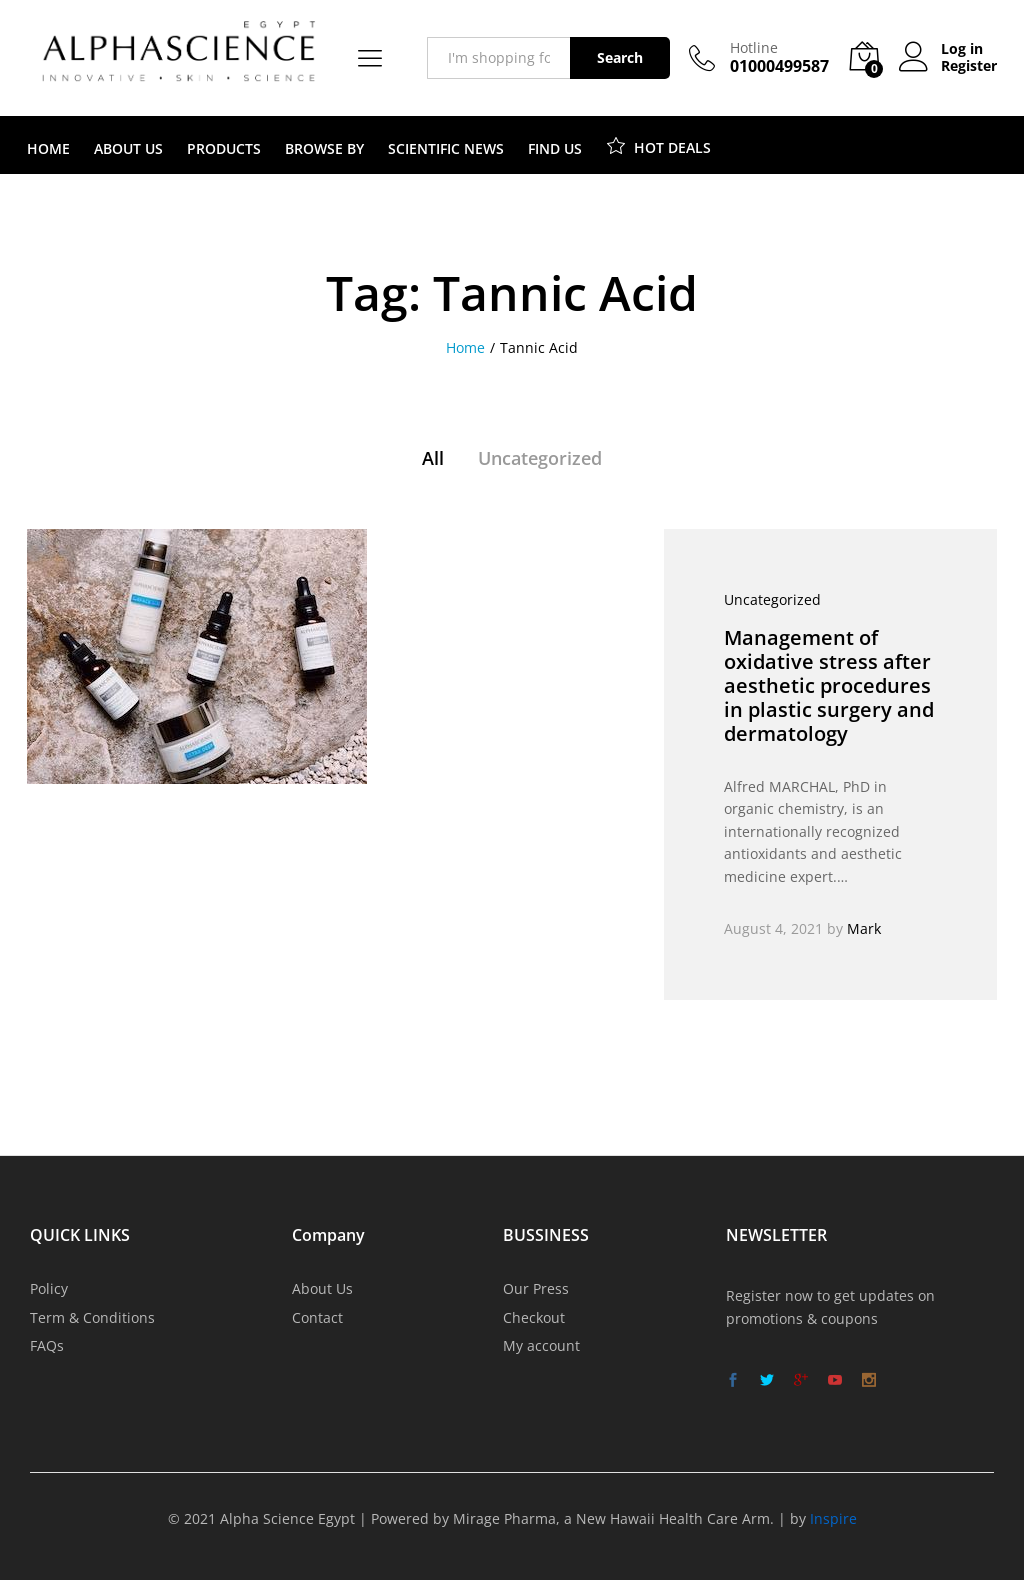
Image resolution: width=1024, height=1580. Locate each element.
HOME (48, 149)
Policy (49, 1288)
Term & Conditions (92, 1317)
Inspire (833, 1518)
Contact (317, 1317)
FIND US (555, 149)
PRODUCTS (224, 149)
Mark (864, 928)
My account (541, 1345)
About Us (322, 1288)
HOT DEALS (658, 145)
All (433, 458)
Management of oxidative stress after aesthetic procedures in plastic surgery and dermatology (829, 685)
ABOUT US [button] (128, 149)
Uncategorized (540, 458)
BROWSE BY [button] (324, 149)
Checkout (534, 1317)
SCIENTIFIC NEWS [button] (446, 149)
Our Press (536, 1288)
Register (969, 66)
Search (620, 57)
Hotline (754, 48)
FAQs (47, 1345)
